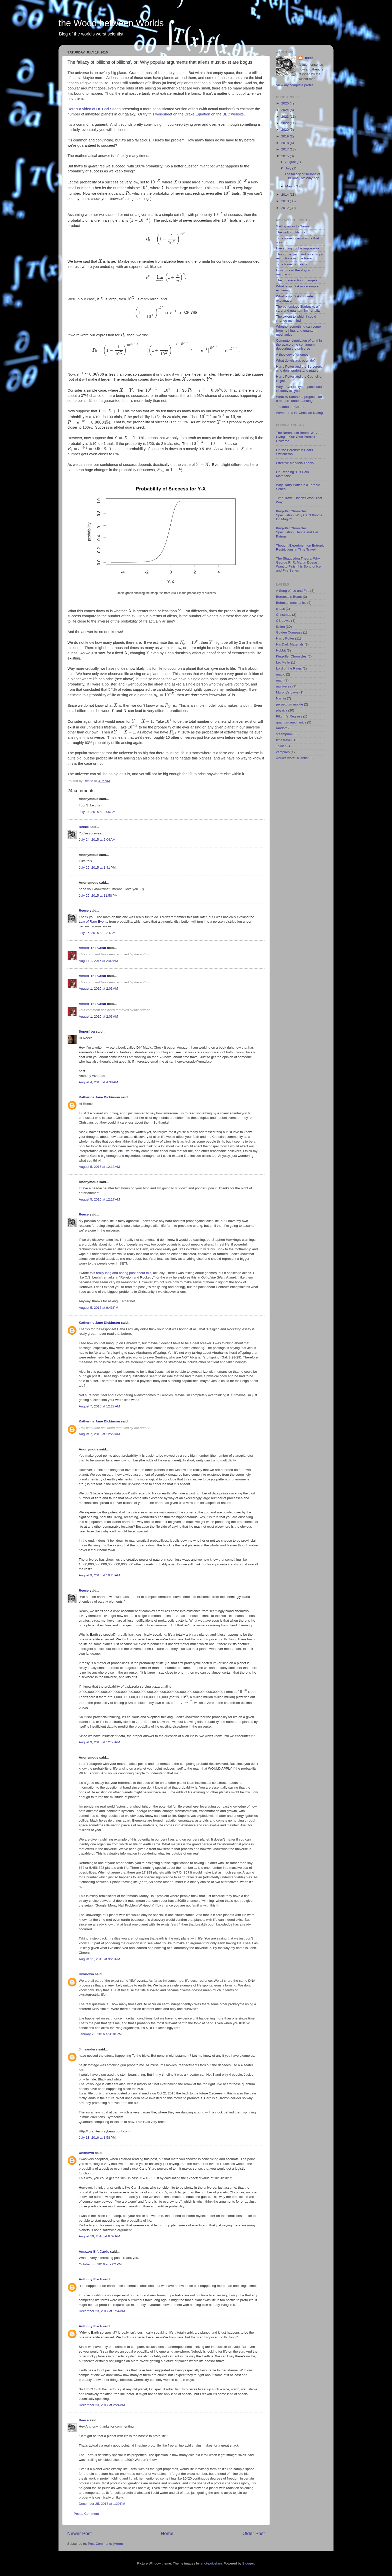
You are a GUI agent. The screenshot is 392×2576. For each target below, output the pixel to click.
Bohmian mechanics (291, 603)
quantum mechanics (291, 722)
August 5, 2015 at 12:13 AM (99, 1167)
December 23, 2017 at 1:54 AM (102, 2311)
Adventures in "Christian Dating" (300, 413)
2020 (285, 129)
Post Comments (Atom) (105, 2544)
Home (167, 2533)
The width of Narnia (290, 232)
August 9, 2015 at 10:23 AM (99, 1575)
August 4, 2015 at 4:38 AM (98, 1082)
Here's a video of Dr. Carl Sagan (94, 109)
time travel (284, 740)
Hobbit (281, 650)
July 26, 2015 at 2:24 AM (97, 933)
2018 (285, 143)
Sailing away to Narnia (293, 226)
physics (281, 710)
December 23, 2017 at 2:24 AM (102, 2405)
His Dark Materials (290, 644)
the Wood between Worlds (111, 23)
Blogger (248, 2563)
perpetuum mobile (289, 704)
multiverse (284, 686)
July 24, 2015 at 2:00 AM (97, 812)
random (282, 728)
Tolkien (281, 746)
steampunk (284, 734)
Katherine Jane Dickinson (99, 1097)
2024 (285, 110)
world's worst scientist (292, 758)
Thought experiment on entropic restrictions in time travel (300, 256)
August (291, 162)
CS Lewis (283, 621)
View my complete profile (295, 85)
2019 (285, 136)
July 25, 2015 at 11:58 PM (98, 895)
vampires (283, 752)
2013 (285, 201)
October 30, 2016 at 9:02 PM (100, 2264)
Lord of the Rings (289, 668)
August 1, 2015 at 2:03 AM (98, 988)
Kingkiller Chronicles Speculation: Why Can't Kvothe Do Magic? (299, 515)
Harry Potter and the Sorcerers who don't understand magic (299, 368)
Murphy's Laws (287, 692)
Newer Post (79, 2533)
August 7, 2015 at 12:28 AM (99, 1406)
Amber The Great (93, 948)
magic (280, 674)
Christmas (283, 615)
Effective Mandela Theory (295, 463)
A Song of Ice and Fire (293, 591)
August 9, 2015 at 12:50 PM (99, 1742)
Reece (84, 827)
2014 (285, 194)
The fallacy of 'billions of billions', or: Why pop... (303, 176)
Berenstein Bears (289, 597)
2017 (285, 149)
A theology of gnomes (292, 354)
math (280, 680)
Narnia (281, 698)
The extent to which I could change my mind (296, 318)
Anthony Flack (90, 2279)
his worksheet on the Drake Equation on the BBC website (197, 114)
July (288, 168)
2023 (285, 116)
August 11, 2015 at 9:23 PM (99, 1959)
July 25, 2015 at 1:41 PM (97, 867)
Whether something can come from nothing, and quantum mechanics (298, 330)
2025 (285, 103)
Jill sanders (88, 2049)
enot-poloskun (211, 2563)
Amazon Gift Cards (94, 2251)
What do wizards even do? (296, 360)
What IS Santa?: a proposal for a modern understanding (299, 399)
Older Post (253, 2533)
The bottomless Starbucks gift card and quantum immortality (298, 308)
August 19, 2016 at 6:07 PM (99, 2236)
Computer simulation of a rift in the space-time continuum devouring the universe (299, 344)
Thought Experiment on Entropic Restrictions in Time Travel (300, 547)
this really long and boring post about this (120, 1273)
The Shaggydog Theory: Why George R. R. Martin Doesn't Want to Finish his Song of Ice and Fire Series (298, 565)
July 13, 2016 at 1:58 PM (97, 2137)
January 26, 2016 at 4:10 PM (100, 2034)
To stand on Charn (290, 407)
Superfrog (87, 1031)
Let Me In (283, 662)
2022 (285, 123)
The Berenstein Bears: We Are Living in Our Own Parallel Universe (299, 437)
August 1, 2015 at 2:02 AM (98, 961)
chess (280, 609)
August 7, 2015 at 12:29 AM (99, 1434)
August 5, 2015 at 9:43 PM (98, 1307)
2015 (285, 156)
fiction (280, 627)
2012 (285, 208)
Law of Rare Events (93, 921)
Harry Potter (285, 638)
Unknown (86, 1974)
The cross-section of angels (296, 280)
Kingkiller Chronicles (291, 656)
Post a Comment (86, 2514)
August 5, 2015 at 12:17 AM (99, 1199)
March (290, 186)
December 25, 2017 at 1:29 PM (102, 2504)
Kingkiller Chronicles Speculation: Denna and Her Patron (297, 532)
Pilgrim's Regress (289, 716)
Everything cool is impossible (297, 248)
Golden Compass (289, 632)
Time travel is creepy (291, 264)
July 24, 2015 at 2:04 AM (97, 839)
